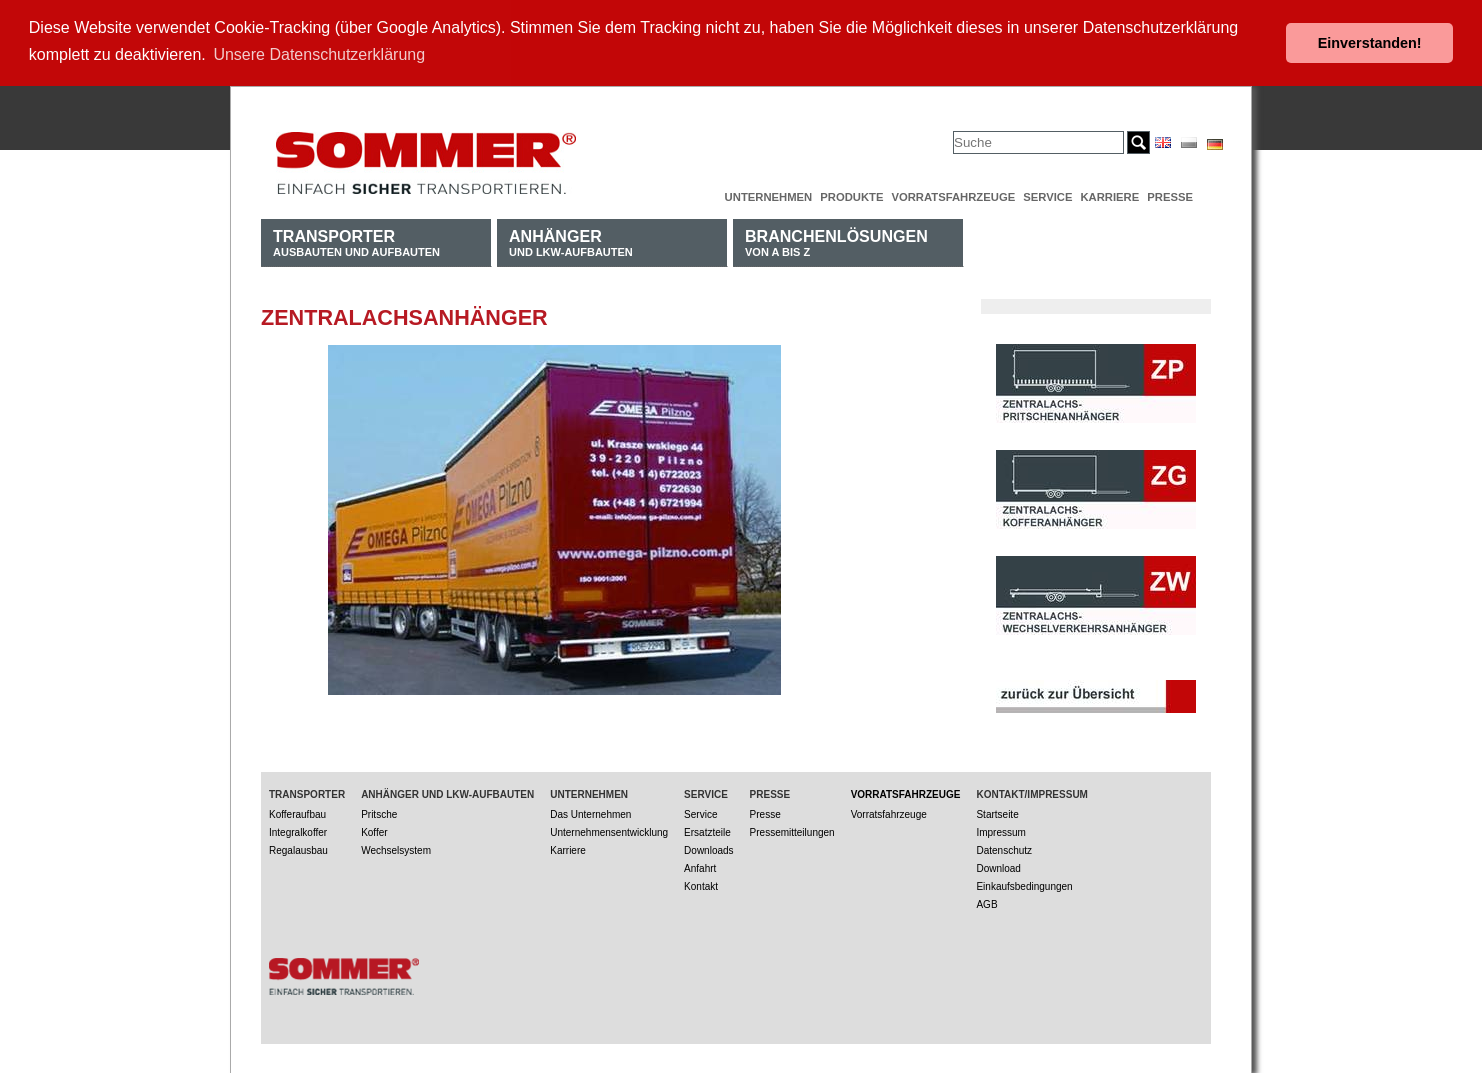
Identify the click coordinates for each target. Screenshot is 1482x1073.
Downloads (708, 849)
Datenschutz (1004, 849)
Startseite (997, 813)
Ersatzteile (707, 831)
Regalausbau (298, 849)
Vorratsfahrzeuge (953, 196)
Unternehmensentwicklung (609, 831)
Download (998, 867)
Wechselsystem (396, 849)
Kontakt (701, 885)
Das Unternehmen (590, 813)
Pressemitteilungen (792, 831)
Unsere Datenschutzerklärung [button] (319, 54)
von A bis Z (836, 241)
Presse (1170, 196)
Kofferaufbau (297, 813)
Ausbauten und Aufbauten (356, 241)
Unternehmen (769, 196)
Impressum (1000, 831)
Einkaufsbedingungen (1024, 885)
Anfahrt (700, 867)
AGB (986, 903)
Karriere (1109, 196)
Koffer (374, 831)
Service (1047, 196)
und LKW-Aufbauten (571, 241)
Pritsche (379, 813)
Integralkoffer (298, 831)
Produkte (851, 196)
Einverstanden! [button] (1370, 43)
